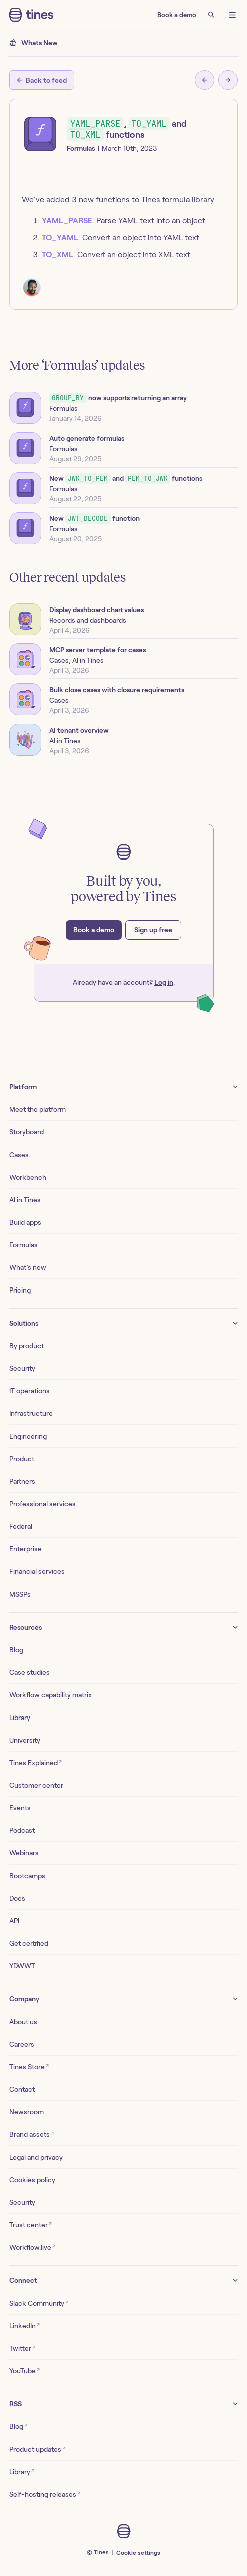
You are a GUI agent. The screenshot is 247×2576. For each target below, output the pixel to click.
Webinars (24, 1853)
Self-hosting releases (44, 2494)
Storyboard (26, 1132)
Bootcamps (27, 1876)
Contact (22, 2089)
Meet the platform (37, 1109)
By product (26, 1346)
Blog (16, 1650)
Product (21, 1459)
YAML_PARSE (67, 220)
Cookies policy (32, 2180)
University (24, 1740)
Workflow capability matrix (50, 1695)
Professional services (42, 1504)
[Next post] (228, 80)
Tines (101, 2552)
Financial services (37, 1571)
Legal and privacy (36, 2157)
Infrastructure (31, 1413)
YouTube (24, 2370)
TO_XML (57, 254)
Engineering (28, 1436)
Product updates (37, 2449)
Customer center (36, 1785)
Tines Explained (35, 1762)
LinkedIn (24, 2325)
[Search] (211, 15)
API (14, 1921)
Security (22, 1368)
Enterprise (25, 1549)
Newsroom (26, 2112)
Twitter (22, 2348)
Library (19, 1717)
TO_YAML (60, 237)
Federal (20, 1526)
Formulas (23, 1245)
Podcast (22, 1830)
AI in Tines (25, 1200)
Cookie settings (138, 2552)
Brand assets (31, 2134)
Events (20, 1808)
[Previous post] (204, 80)
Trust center (30, 2224)
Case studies (29, 1672)
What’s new (27, 1267)
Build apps (25, 1222)
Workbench (27, 1177)
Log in (163, 982)
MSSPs (20, 1594)
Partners (22, 1481)
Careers (21, 2044)
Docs (17, 1898)
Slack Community (38, 2303)
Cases (19, 1155)
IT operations (29, 1391)
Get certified (28, 1943)
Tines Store (29, 2066)
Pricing (20, 1290)
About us (23, 2022)
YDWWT (22, 1966)
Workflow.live (32, 2247)
